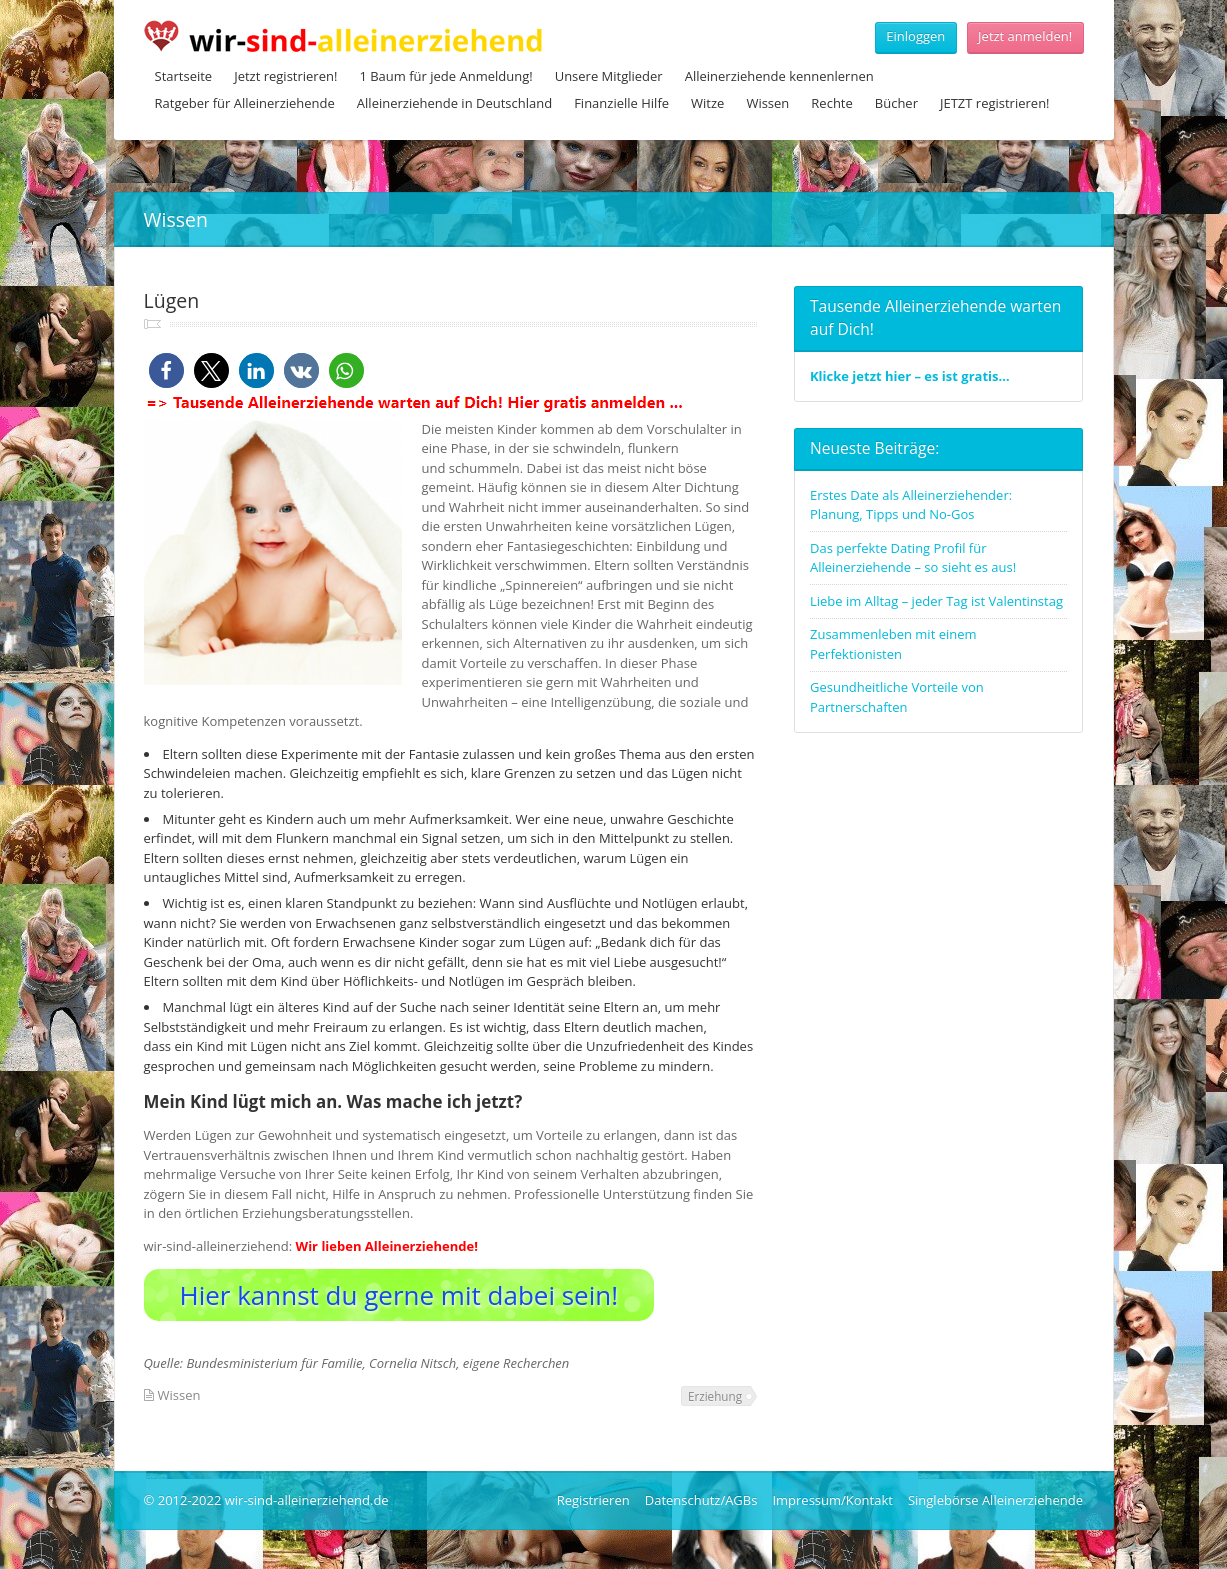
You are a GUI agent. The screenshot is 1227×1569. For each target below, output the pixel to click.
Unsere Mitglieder (609, 76)
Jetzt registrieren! (285, 76)
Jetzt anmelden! (1025, 36)
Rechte (831, 103)
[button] (166, 370)
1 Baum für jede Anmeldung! (445, 76)
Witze (707, 103)
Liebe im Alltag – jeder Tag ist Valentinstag (936, 601)
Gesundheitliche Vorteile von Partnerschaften (897, 697)
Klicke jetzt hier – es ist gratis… (910, 376)
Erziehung (715, 1396)
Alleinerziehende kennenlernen (779, 76)
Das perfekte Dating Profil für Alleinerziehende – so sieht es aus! (913, 558)
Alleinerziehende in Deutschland (454, 103)
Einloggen (915, 36)
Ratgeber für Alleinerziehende (245, 103)
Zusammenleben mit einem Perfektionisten (893, 644)
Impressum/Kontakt (832, 1500)
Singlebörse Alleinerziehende (995, 1500)
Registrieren (593, 1500)
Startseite (184, 76)
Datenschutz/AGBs (701, 1500)
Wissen (767, 103)
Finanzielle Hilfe (621, 103)
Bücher (896, 103)
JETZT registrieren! (995, 103)
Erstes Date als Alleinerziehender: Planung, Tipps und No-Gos (911, 505)
